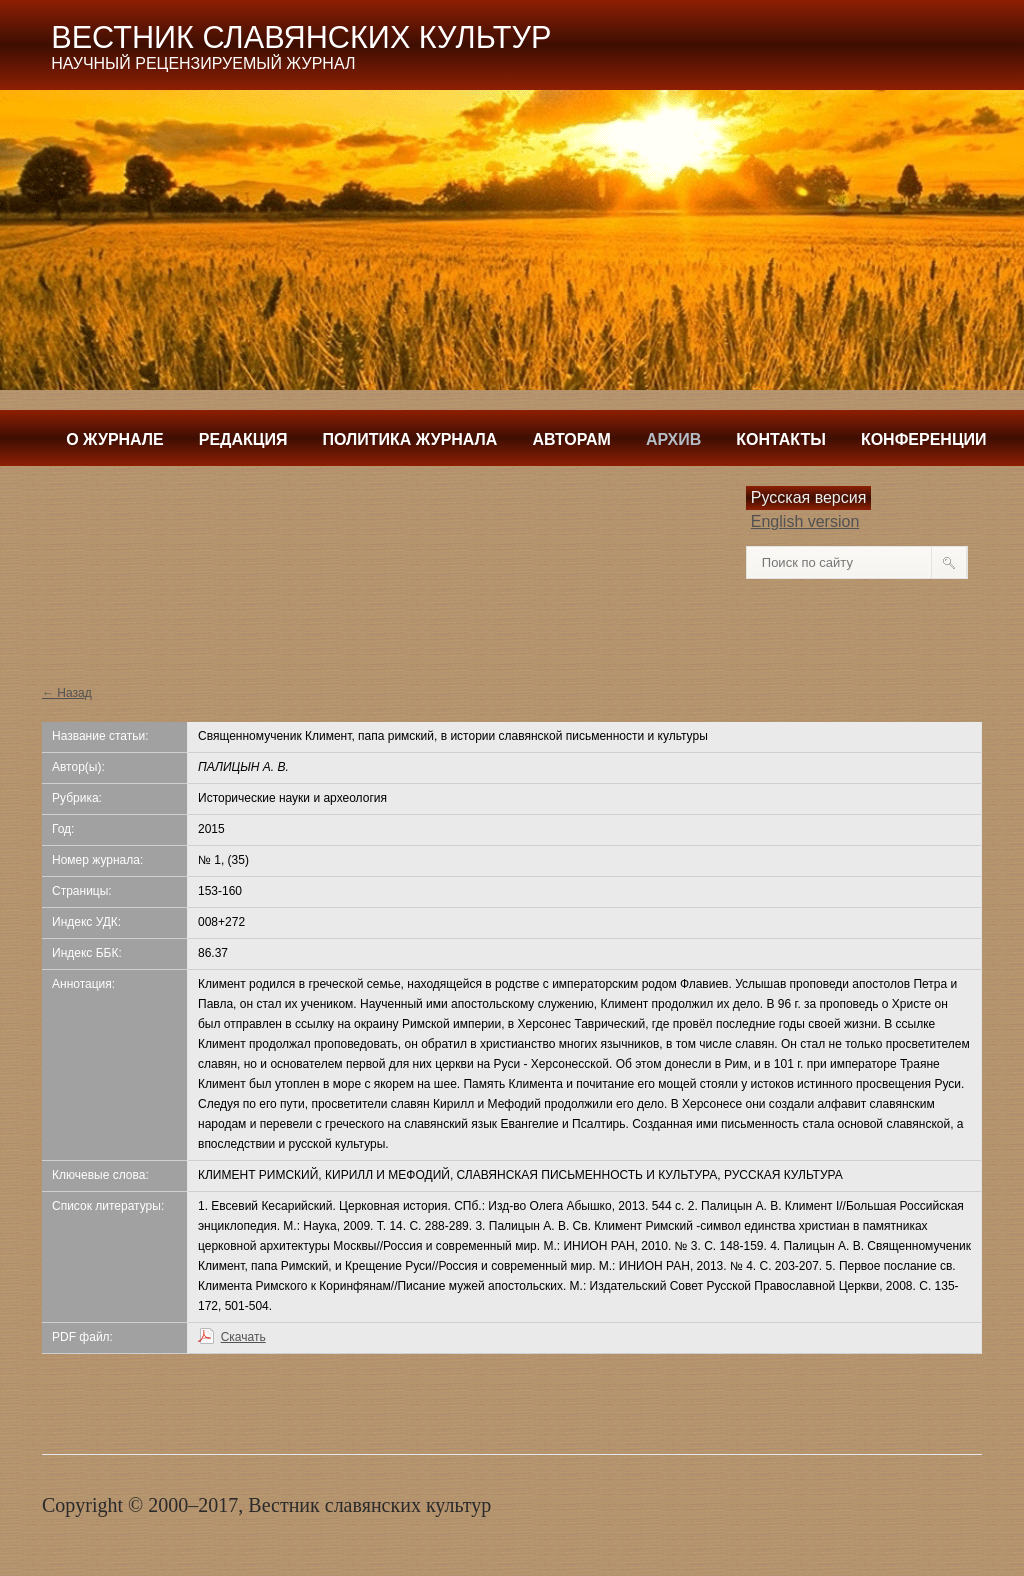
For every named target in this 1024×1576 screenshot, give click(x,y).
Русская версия (809, 497)
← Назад (67, 693)
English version (805, 521)
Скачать (243, 1337)
